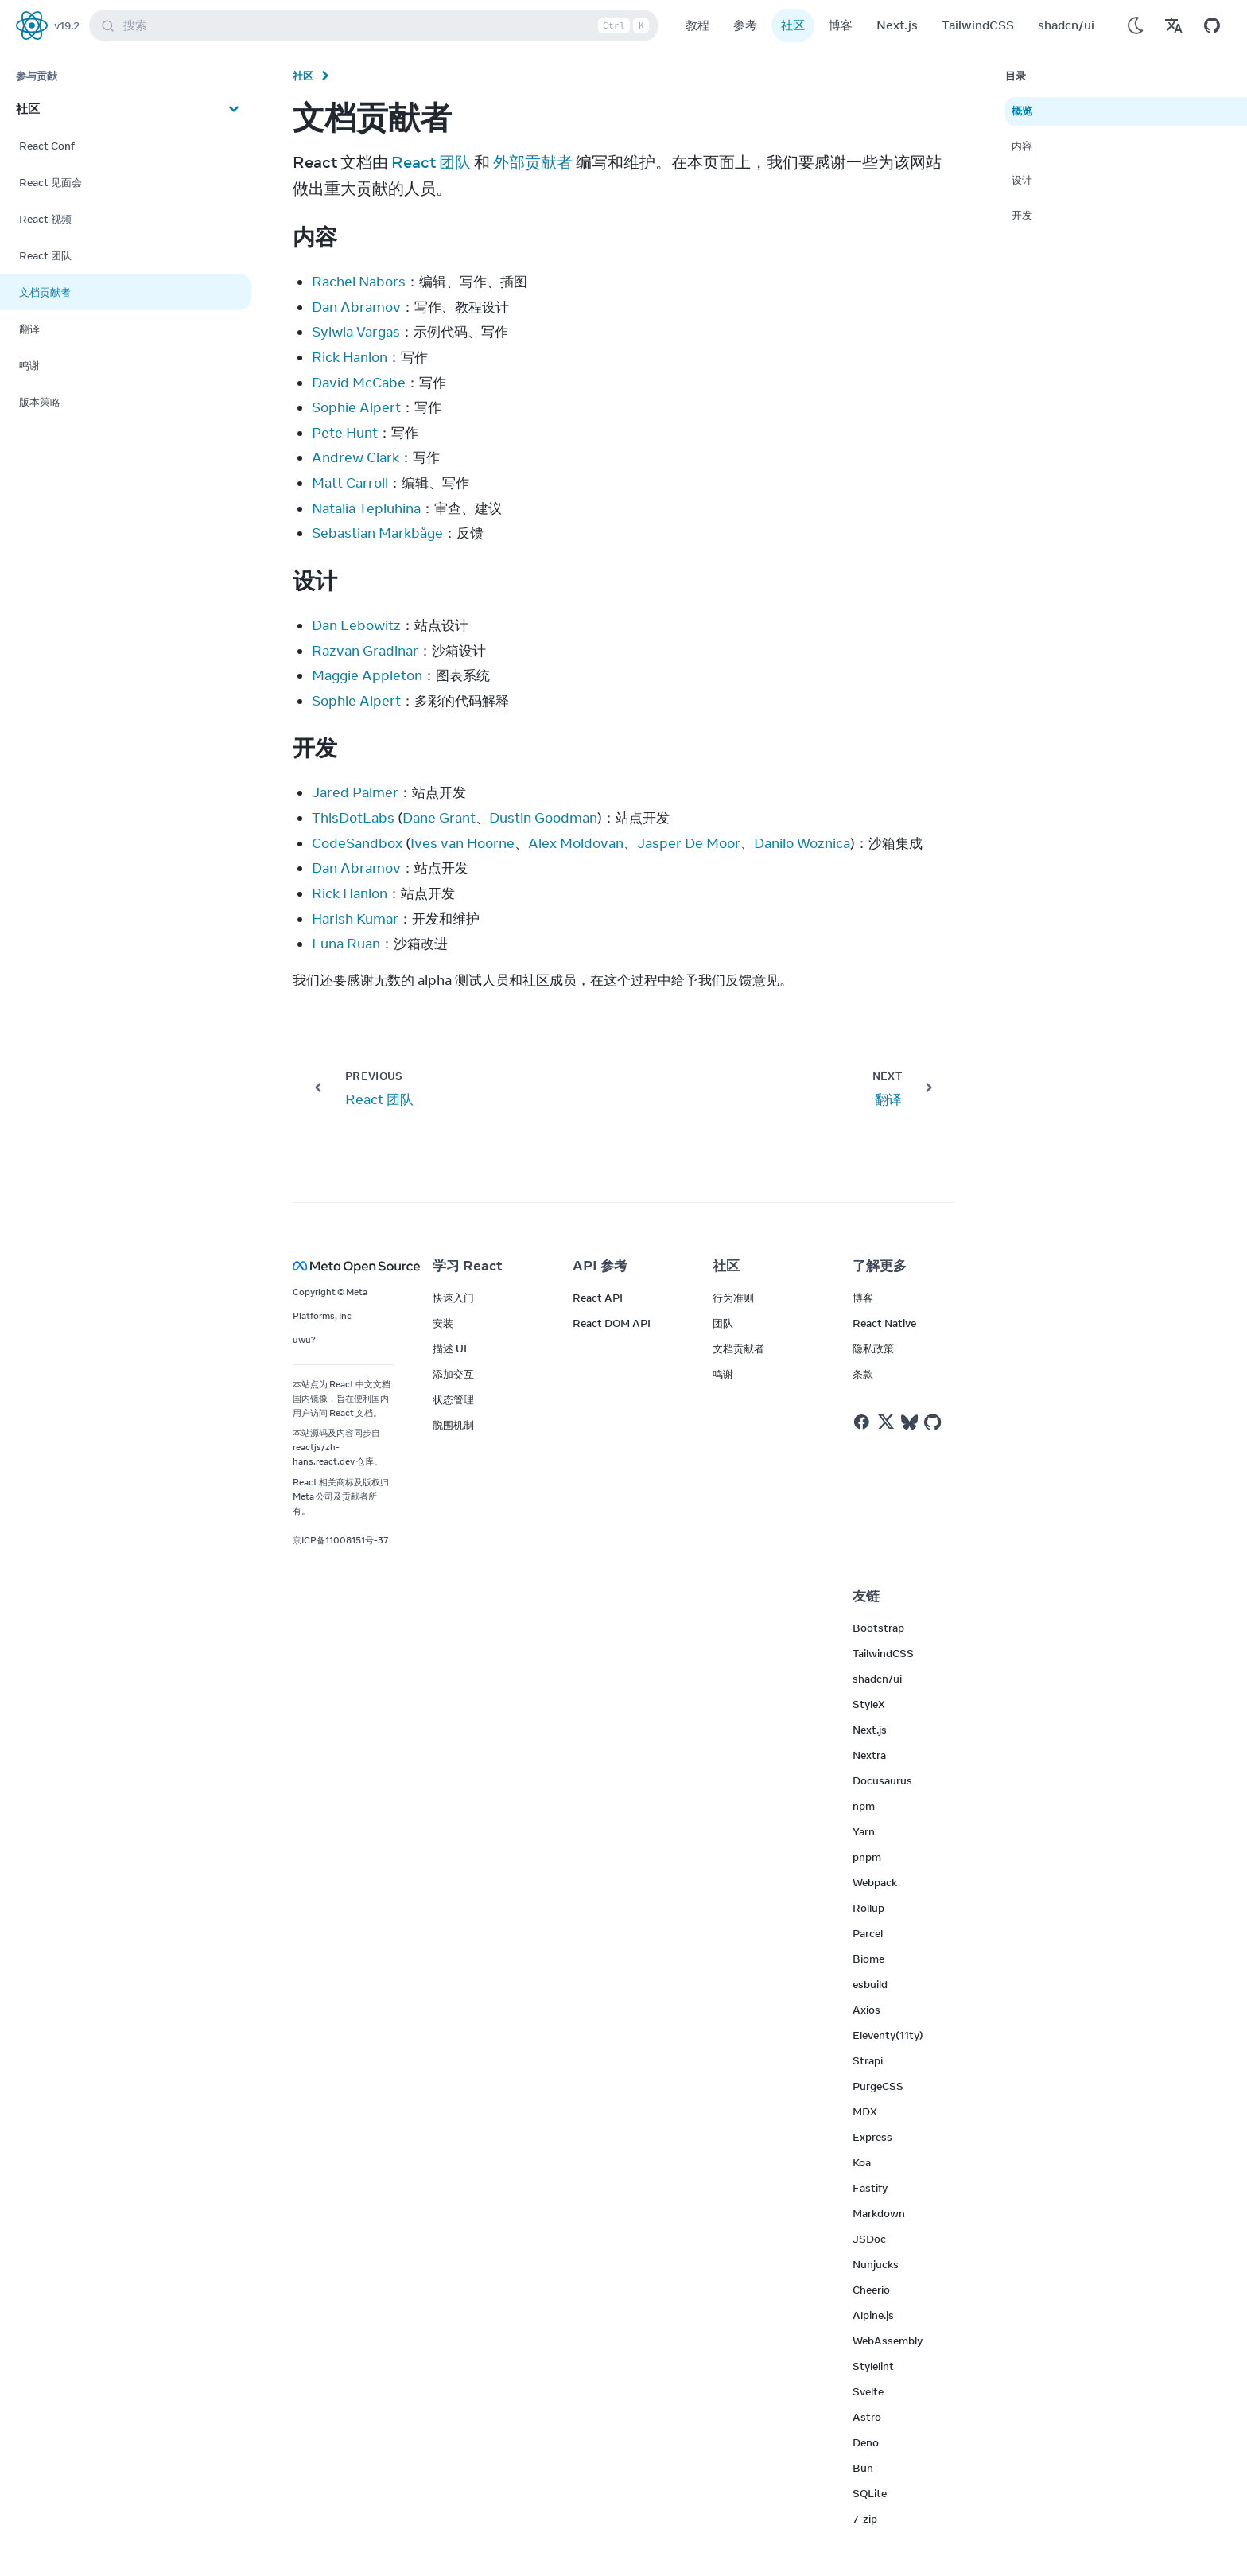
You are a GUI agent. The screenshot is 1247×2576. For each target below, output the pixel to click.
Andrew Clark (355, 457)
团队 (723, 1323)
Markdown (879, 2213)
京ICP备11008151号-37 (341, 1540)
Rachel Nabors (359, 281)
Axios (866, 2009)
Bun (863, 2467)
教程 (697, 25)
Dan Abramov (356, 307)
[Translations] (1174, 25)
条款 (863, 1374)
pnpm (867, 1856)
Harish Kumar (355, 919)
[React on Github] (934, 1422)
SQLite (870, 2493)
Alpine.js (873, 2315)
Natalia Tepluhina (366, 508)
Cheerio (871, 2289)
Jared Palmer (355, 792)
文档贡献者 (738, 1348)
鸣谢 (723, 1374)
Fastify (870, 2187)
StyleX (869, 1704)
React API (598, 1297)
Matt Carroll (350, 483)
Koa (862, 2162)
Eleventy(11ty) (888, 2035)
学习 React (468, 1265)
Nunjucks (876, 2264)
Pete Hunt (345, 433)
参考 (745, 25)
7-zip (865, 2518)
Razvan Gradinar (365, 651)
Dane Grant (439, 818)
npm (864, 1806)
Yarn (864, 1831)
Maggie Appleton (367, 675)
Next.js (897, 25)
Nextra (869, 1755)
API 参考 (600, 1265)
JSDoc (869, 2238)
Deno (866, 2442)
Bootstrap (878, 1627)
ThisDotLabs (353, 818)
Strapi (868, 2060)
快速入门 (453, 1297)
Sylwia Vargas (356, 331)
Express (872, 2136)
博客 (841, 25)
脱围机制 (453, 1424)
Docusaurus (882, 1780)
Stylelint (873, 2366)
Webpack (875, 1882)
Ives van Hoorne (462, 843)
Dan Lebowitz (356, 625)
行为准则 (733, 1297)
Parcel (868, 1933)
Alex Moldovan (576, 843)
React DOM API (612, 1323)
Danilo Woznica (802, 843)
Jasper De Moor (688, 843)
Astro (867, 2417)
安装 (443, 1323)
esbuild (870, 1984)
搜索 (377, 25)
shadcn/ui (1066, 25)
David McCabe (359, 382)
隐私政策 (873, 1348)
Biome (868, 1958)
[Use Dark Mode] (1136, 25)
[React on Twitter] (886, 1421)
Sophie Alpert (356, 407)
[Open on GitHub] (1212, 25)
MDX (865, 2111)
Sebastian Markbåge (377, 533)
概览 (1022, 110)
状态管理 (453, 1399)
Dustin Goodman (543, 818)
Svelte (868, 2391)
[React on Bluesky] (909, 1422)
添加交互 (453, 1374)
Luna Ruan (346, 943)
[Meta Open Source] (343, 1266)
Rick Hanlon (349, 357)
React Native (884, 1323)
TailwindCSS (978, 25)
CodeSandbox (357, 843)
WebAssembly (888, 2340)
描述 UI (450, 1348)
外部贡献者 (533, 162)
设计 (1022, 179)
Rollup (868, 1907)
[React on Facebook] (862, 1422)
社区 (793, 25)
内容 (1022, 145)
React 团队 (431, 162)
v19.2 (67, 25)
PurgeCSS (878, 2086)
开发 (1022, 214)
